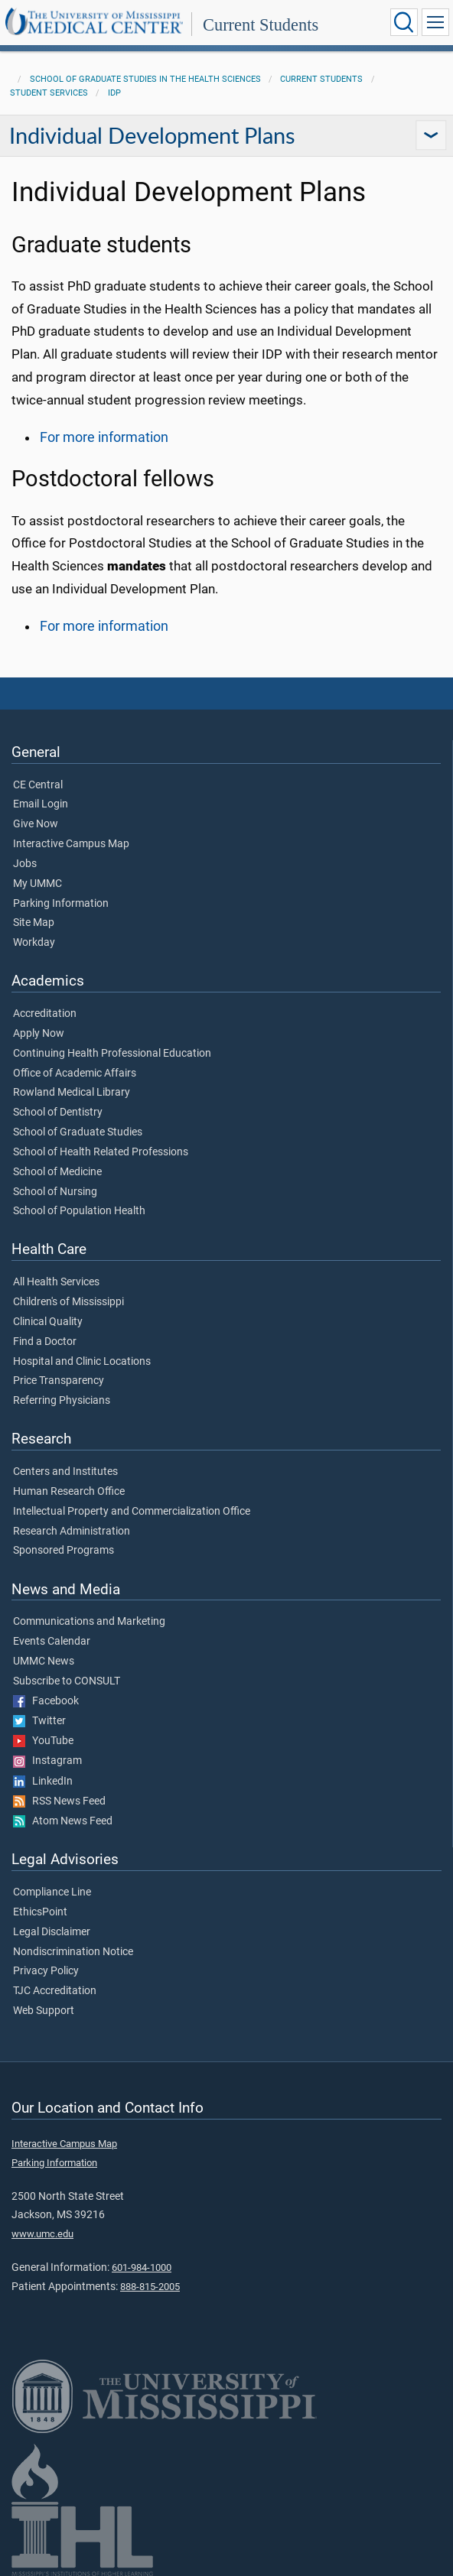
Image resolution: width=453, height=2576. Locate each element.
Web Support (43, 2011)
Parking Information (61, 904)
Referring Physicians (61, 1401)
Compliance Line (52, 1892)
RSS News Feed (59, 1801)
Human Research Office (69, 1492)
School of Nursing (55, 1192)
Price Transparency (58, 1381)
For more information (104, 437)
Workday (34, 943)
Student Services (49, 93)
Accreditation (45, 1014)
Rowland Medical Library (71, 1093)
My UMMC (37, 884)
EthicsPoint (40, 1912)
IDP (114, 93)
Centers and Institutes (65, 1472)
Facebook (46, 1701)
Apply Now (38, 1034)
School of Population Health (79, 1211)
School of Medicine (57, 1172)
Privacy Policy (46, 1971)
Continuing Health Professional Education (112, 1054)
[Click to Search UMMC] (404, 22)
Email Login (40, 804)
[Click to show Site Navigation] (435, 22)
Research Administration (71, 1531)
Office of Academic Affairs (74, 1073)
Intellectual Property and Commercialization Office (131, 1512)
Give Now (35, 824)
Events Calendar (51, 1642)
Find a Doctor (45, 1342)
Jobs (25, 864)
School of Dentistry (58, 1112)
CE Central (38, 785)
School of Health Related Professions (100, 1152)
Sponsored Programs (63, 1551)
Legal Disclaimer (51, 1932)
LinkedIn (43, 1781)
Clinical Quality (48, 1322)
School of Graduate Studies (77, 1132)
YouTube (43, 1741)
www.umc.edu (42, 2234)
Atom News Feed (62, 1821)
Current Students (260, 24)
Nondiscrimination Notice (73, 1952)
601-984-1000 (141, 2267)
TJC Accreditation (54, 1991)
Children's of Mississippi (68, 1302)
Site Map (33, 923)
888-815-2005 (150, 2286)
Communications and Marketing (89, 1622)
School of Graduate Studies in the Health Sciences (145, 79)
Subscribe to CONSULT (66, 1681)
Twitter (39, 1721)
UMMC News (43, 1661)
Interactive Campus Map (71, 844)
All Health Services (56, 1282)
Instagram (47, 1761)
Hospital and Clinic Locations (82, 1362)
